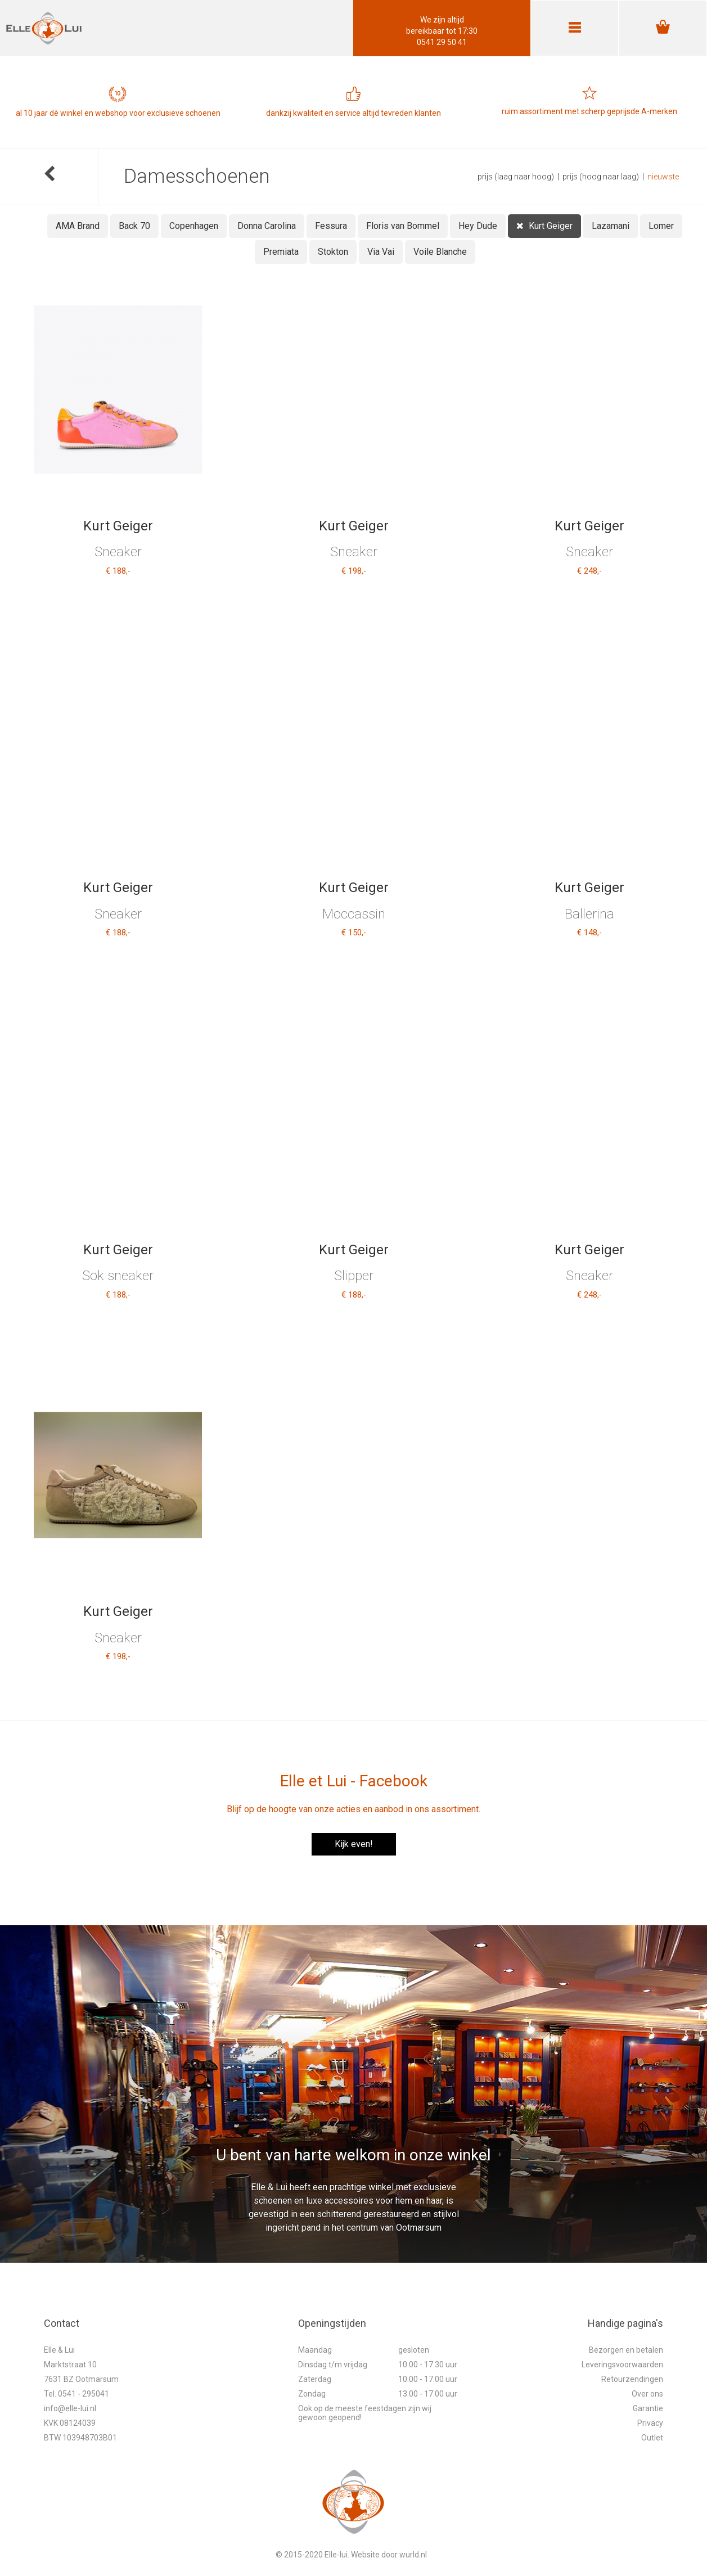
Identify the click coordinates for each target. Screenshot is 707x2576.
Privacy (650, 2423)
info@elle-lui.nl (70, 2408)
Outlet (652, 2437)
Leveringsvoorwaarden (622, 2364)
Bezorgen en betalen (626, 2349)
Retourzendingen (632, 2379)
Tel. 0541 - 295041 (76, 2393)
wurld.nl (413, 2554)
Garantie (648, 2408)
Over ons (647, 2393)
